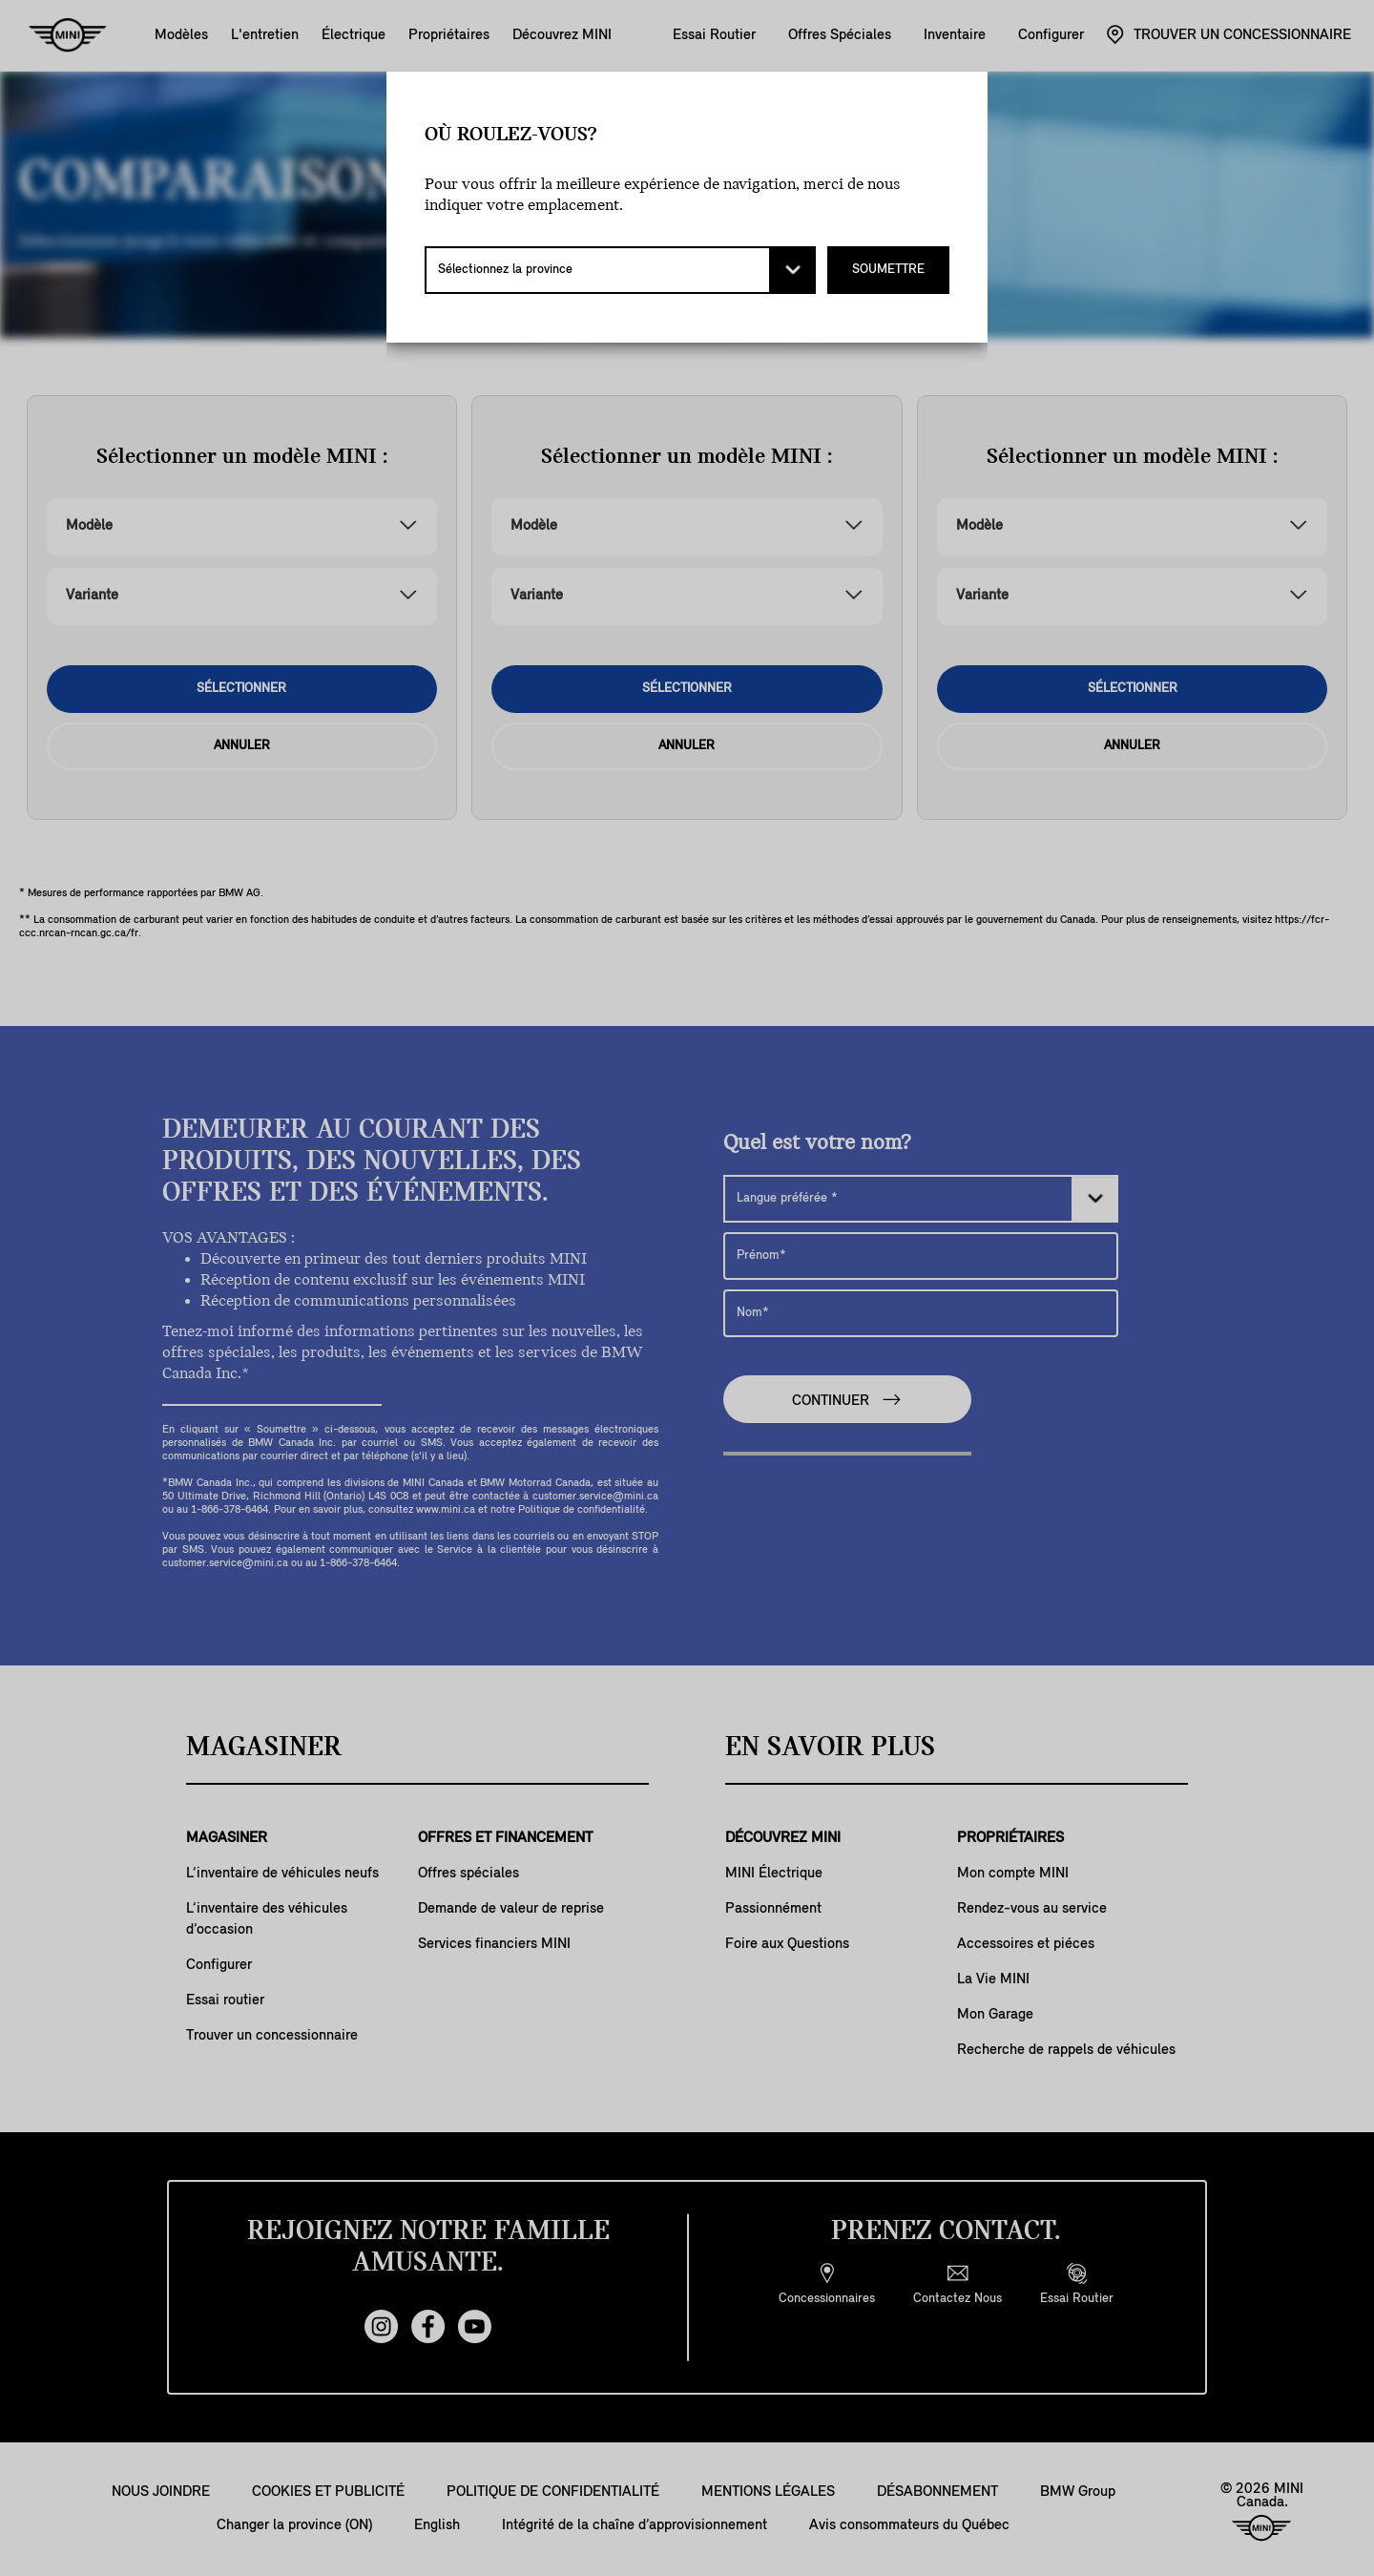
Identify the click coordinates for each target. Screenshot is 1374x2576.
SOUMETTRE (888, 269)
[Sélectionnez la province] (620, 270)
